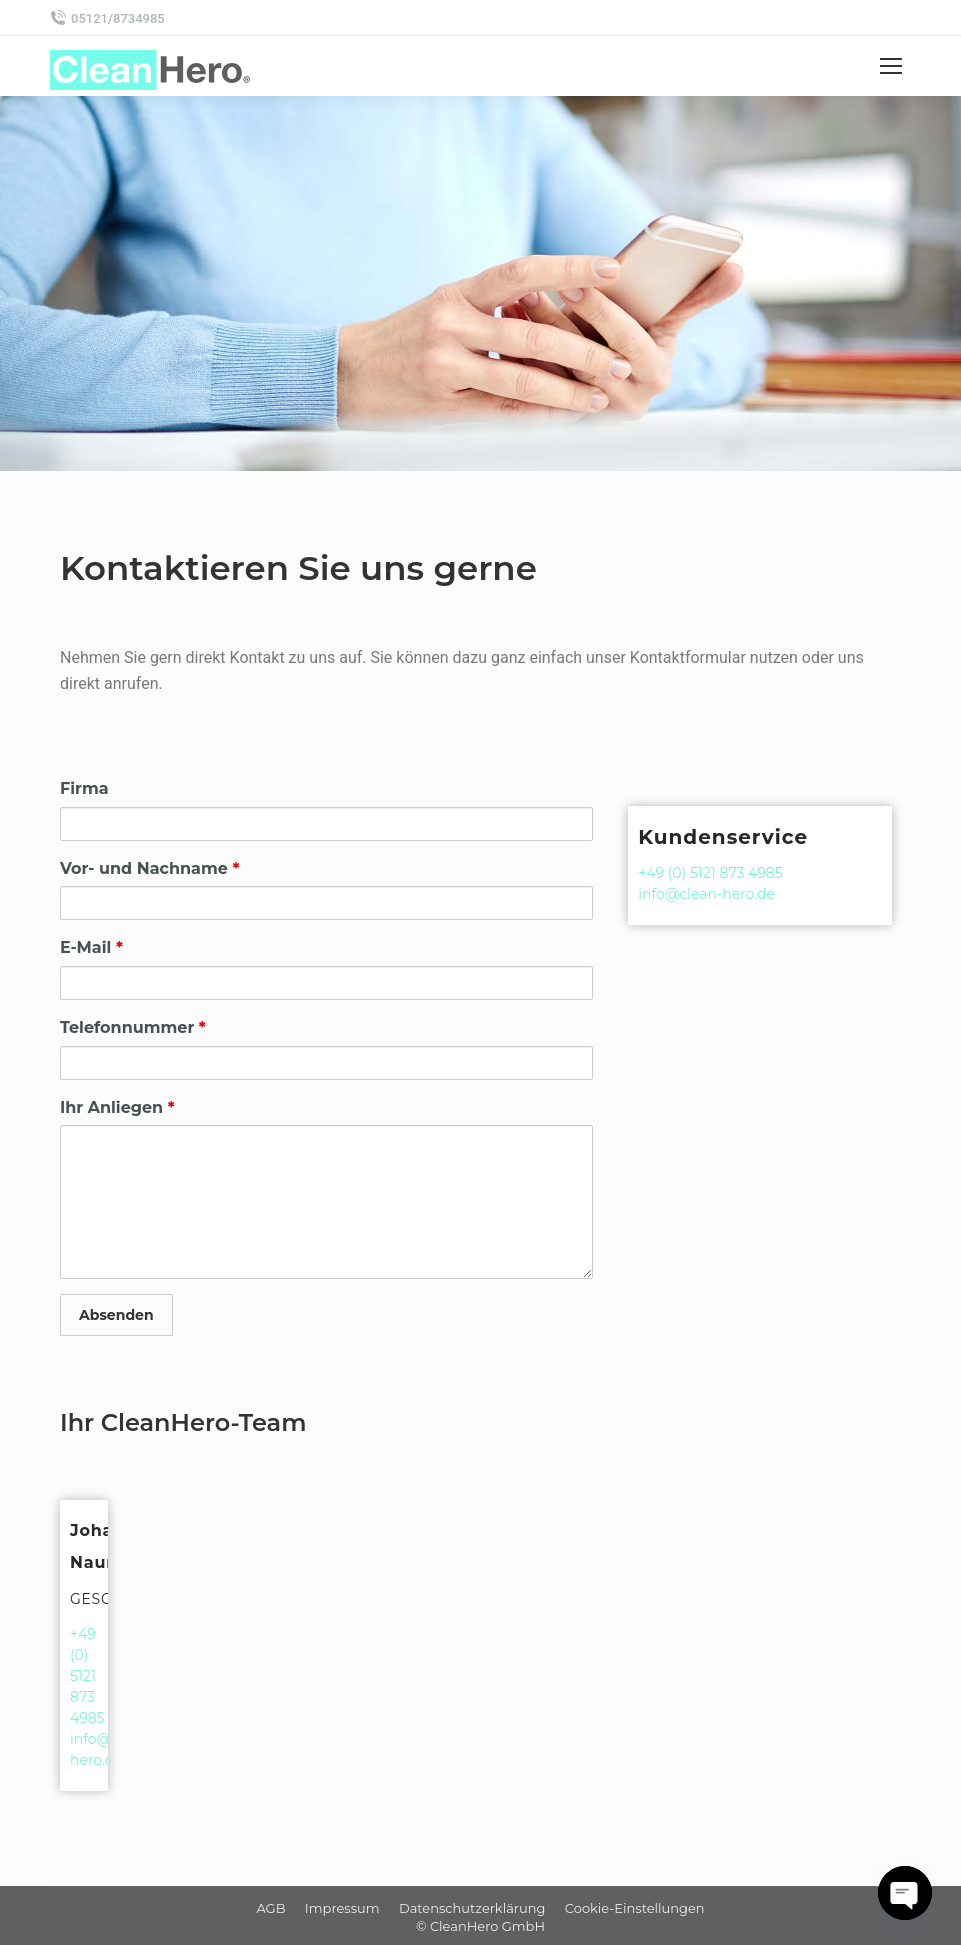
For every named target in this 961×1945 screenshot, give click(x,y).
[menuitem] (270, 1908)
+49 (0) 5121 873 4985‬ (87, 1676)
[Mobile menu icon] (891, 66)
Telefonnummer (133, 1027)
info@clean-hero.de (706, 894)
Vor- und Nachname (149, 868)
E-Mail (91, 947)
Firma (84, 788)
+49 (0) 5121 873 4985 (710, 873)
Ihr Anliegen (117, 1107)
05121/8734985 (107, 18)
